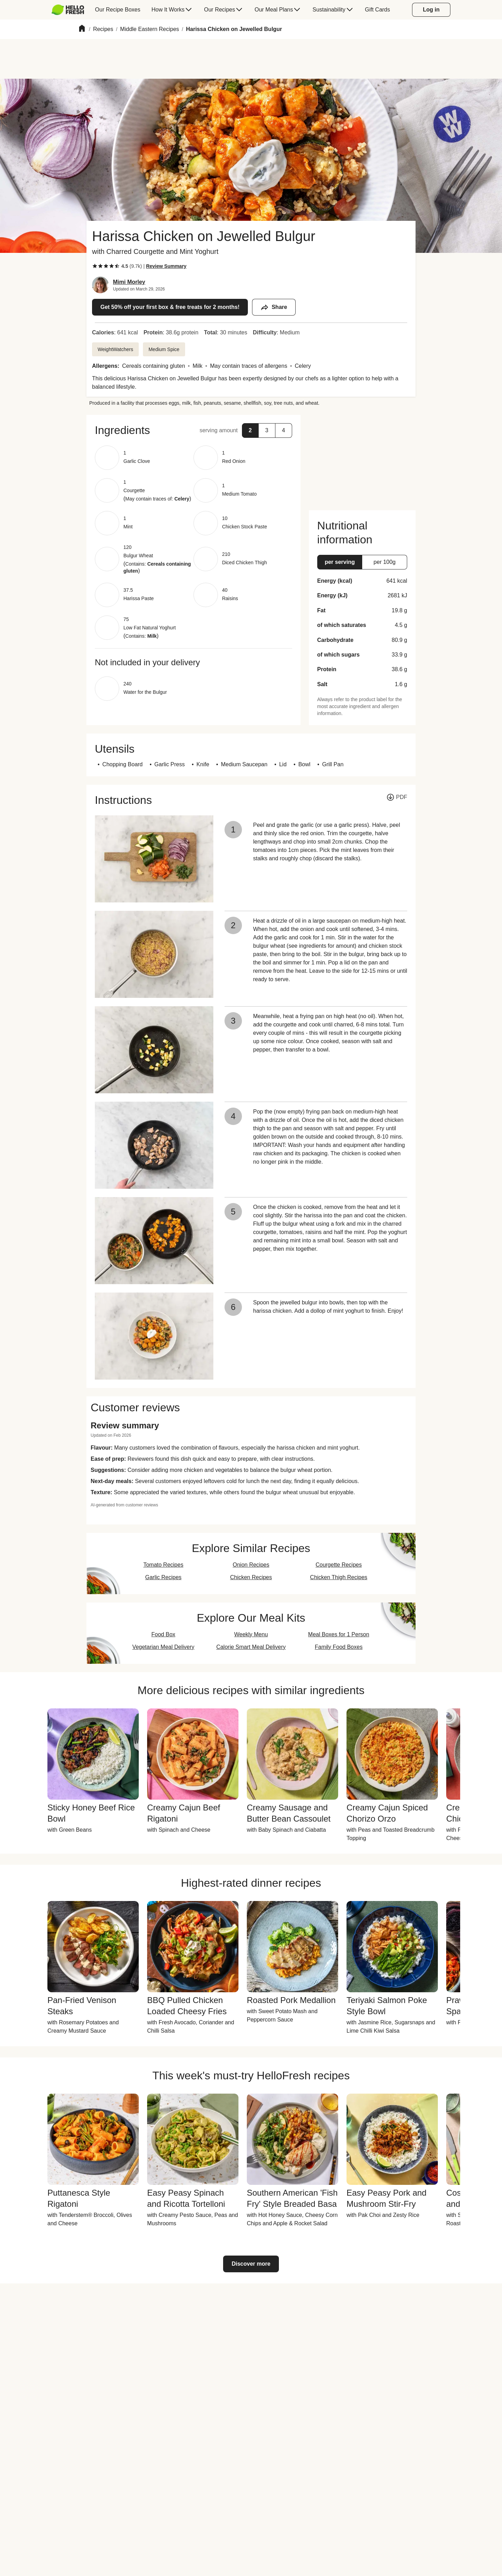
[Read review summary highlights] (166, 266)
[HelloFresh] (68, 10)
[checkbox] (95, 266)
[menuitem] (71, 10)
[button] (193, 430)
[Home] (82, 29)
